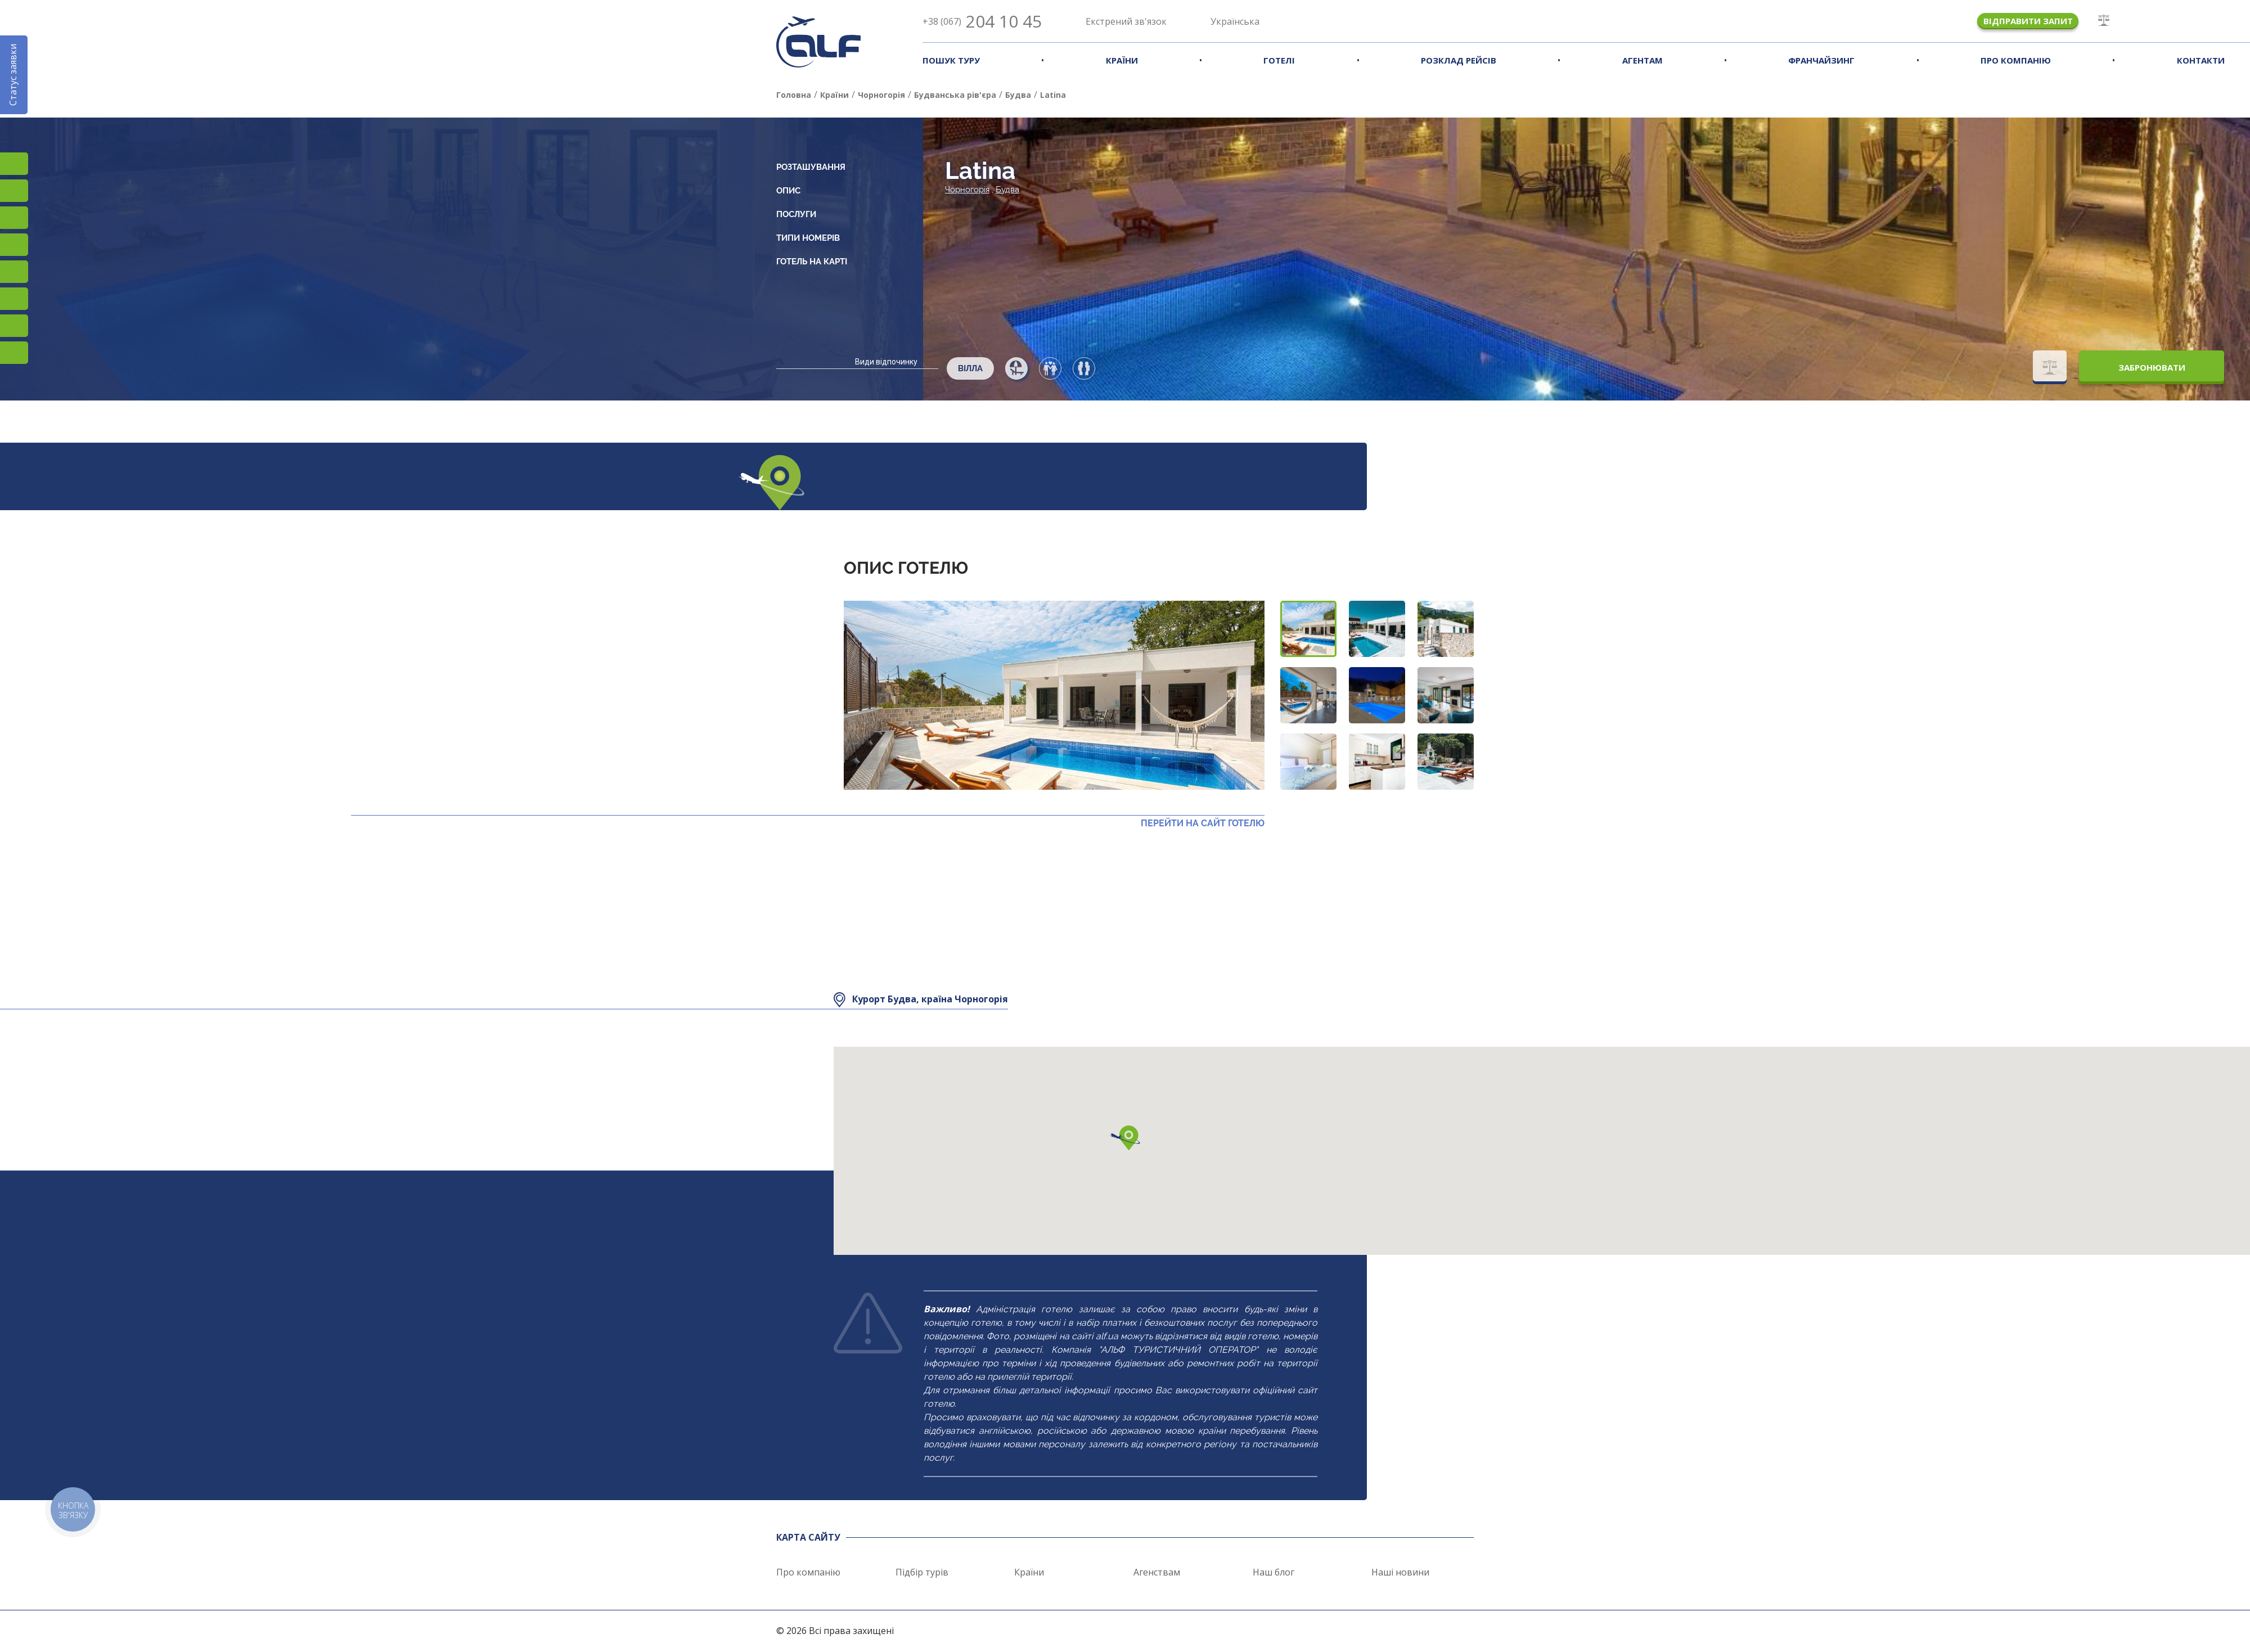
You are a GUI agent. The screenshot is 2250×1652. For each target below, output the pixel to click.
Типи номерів (808, 238)
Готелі (1279, 60)
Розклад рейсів (1458, 60)
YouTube (14, 244)
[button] (1308, 629)
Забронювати (2151, 367)
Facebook (14, 190)
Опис (788, 191)
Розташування (810, 167)
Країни (1122, 60)
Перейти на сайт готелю (1202, 823)
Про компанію (2016, 60)
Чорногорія (967, 189)
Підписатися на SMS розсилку (14, 271)
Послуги (796, 214)
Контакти (2201, 60)
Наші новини (1400, 1572)
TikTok (14, 217)
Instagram (14, 163)
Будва (1007, 189)
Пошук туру (951, 60)
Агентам (1642, 60)
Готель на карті (811, 261)
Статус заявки (13, 75)
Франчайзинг (1821, 60)
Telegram (14, 352)
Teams (14, 325)
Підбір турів (922, 1572)
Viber (14, 298)
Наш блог (1273, 1572)
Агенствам (1156, 1572)
